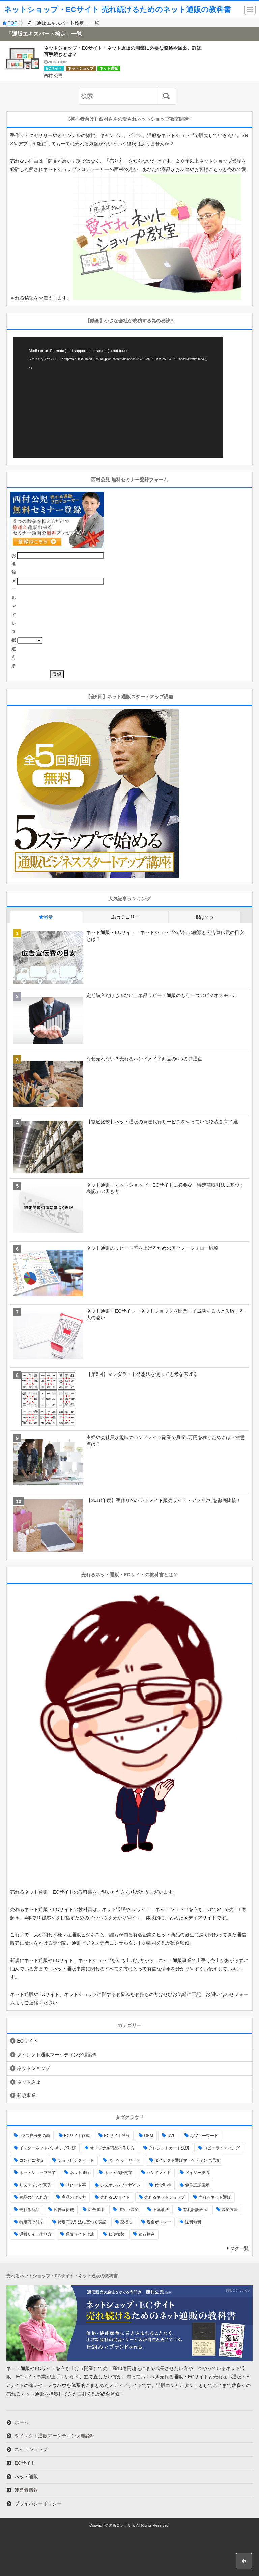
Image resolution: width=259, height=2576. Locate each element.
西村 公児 (53, 75)
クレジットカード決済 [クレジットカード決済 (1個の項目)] (169, 2148)
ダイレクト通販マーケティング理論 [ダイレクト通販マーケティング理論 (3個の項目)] (187, 2160)
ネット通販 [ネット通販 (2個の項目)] (80, 2172)
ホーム (22, 2422)
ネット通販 (108, 68)
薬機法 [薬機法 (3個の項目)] (126, 2222)
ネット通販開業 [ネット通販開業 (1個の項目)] (118, 2172)
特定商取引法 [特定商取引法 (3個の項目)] (31, 2222)
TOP (10, 23)
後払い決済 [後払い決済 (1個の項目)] (128, 2209)
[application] (118, 397)
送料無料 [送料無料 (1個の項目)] (193, 2222)
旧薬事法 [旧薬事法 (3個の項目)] (161, 2209)
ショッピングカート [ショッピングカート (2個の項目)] (76, 2160)
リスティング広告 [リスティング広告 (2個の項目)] (35, 2185)
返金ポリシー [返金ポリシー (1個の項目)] (159, 2222)
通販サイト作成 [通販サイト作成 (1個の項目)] (80, 2234)
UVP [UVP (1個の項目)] (171, 2135)
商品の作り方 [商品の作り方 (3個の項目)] (74, 2197)
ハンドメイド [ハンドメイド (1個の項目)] (159, 2172)
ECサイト (54, 68)
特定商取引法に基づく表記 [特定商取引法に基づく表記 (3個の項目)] (82, 2222)
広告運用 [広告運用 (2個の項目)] (96, 2209)
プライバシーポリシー (38, 2503)
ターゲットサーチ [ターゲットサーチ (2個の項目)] (124, 2160)
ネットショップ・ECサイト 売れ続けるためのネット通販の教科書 (117, 9)
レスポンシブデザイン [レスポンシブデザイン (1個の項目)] (120, 2185)
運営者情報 (26, 2490)
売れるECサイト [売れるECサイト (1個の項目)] (115, 2197)
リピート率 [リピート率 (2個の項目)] (76, 2185)
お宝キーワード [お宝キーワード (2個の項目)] (204, 2135)
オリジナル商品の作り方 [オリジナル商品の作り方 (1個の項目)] (112, 2148)
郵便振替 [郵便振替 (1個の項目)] (116, 2234)
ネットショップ (81, 68)
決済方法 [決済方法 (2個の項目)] (230, 2209)
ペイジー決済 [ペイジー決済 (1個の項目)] (197, 2172)
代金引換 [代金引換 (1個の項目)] (163, 2185)
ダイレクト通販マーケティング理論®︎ (56, 2054)
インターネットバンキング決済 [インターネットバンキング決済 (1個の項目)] (47, 2148)
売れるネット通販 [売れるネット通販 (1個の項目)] (215, 2197)
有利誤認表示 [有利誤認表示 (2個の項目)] (195, 2209)
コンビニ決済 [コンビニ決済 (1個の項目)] (31, 2160)
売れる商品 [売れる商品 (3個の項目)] (29, 2209)
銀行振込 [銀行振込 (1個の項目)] (147, 2234)
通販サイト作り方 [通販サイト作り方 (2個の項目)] (35, 2234)
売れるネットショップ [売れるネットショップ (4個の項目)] (164, 2197)
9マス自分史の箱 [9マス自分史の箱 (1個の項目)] (34, 2135)
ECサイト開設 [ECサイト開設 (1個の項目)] (117, 2135)
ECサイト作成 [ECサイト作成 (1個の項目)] (77, 2135)
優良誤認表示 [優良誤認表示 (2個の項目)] (197, 2185)
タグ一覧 (239, 2248)
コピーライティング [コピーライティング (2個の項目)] (221, 2148)
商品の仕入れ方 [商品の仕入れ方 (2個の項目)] (33, 2197)
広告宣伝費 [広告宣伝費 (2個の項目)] (64, 2209)
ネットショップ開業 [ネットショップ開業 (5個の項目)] (37, 2172)
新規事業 (26, 2095)
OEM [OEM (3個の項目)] (148, 2135)
